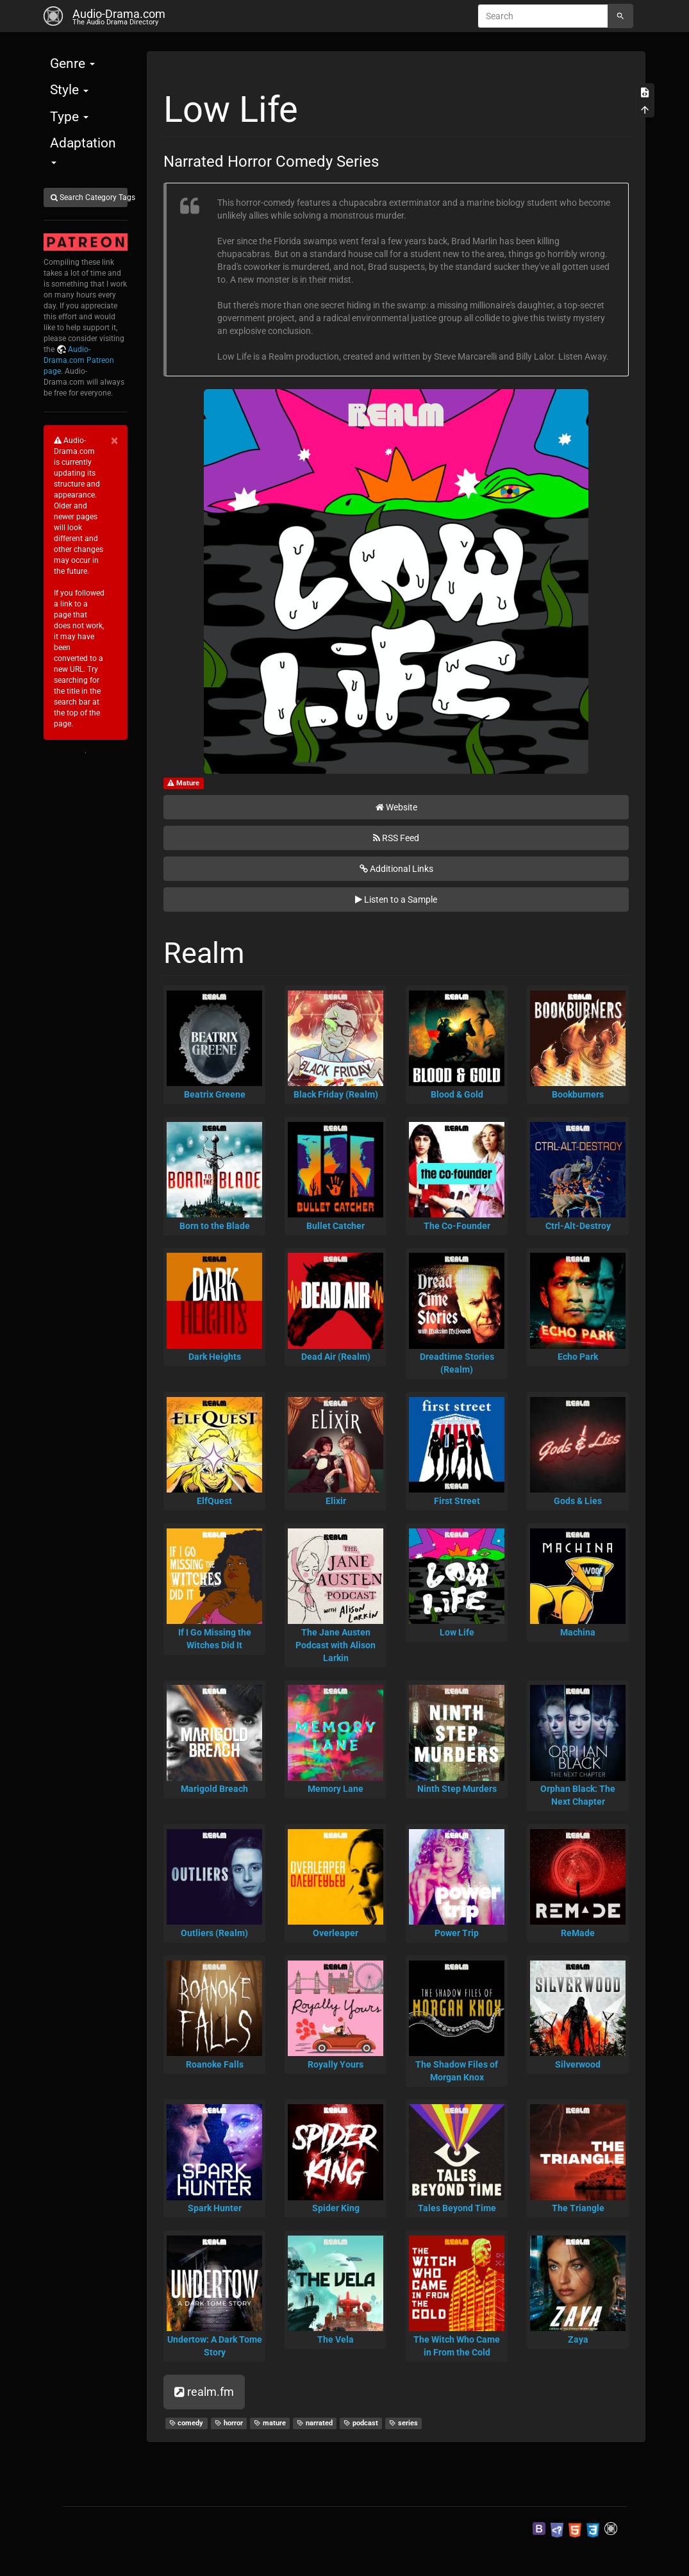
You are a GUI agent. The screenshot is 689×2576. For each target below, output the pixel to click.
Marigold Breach (214, 1789)
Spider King (336, 2208)
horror (229, 2423)
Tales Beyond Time (457, 2208)
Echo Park (578, 1356)
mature (270, 2423)
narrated (315, 2423)
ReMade (578, 1933)
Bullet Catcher (335, 1226)
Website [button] (396, 807)
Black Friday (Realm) (336, 1094)
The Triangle (578, 2208)
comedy (186, 2423)
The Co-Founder (457, 1226)
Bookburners (578, 1094)
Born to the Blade (214, 1226)
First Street (457, 1501)
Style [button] (69, 89)
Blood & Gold (457, 1094)
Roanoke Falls (215, 2064)
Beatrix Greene (214, 1094)
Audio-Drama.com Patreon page (79, 360)
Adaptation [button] (83, 149)
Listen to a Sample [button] (396, 899)
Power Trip (457, 1933)
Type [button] (69, 116)
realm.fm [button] (203, 2391)
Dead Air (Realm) (335, 1356)
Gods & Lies (578, 1501)
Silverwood (578, 2064)
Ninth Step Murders (457, 1789)
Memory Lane (335, 1789)
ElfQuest (214, 1501)
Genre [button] (72, 63)
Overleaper (335, 1933)
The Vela (335, 2339)
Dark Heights (214, 1356)
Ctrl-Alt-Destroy (578, 1226)
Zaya (578, 2339)
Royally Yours (335, 2064)
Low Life (457, 1632)
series (403, 2423)
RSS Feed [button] (396, 838)
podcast (361, 2423)
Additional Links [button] (396, 869)
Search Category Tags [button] (89, 197)
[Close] (114, 440)
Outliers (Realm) (214, 1933)
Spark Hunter (215, 2208)
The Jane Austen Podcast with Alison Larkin (335, 1645)
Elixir (336, 1501)
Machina (577, 1632)
